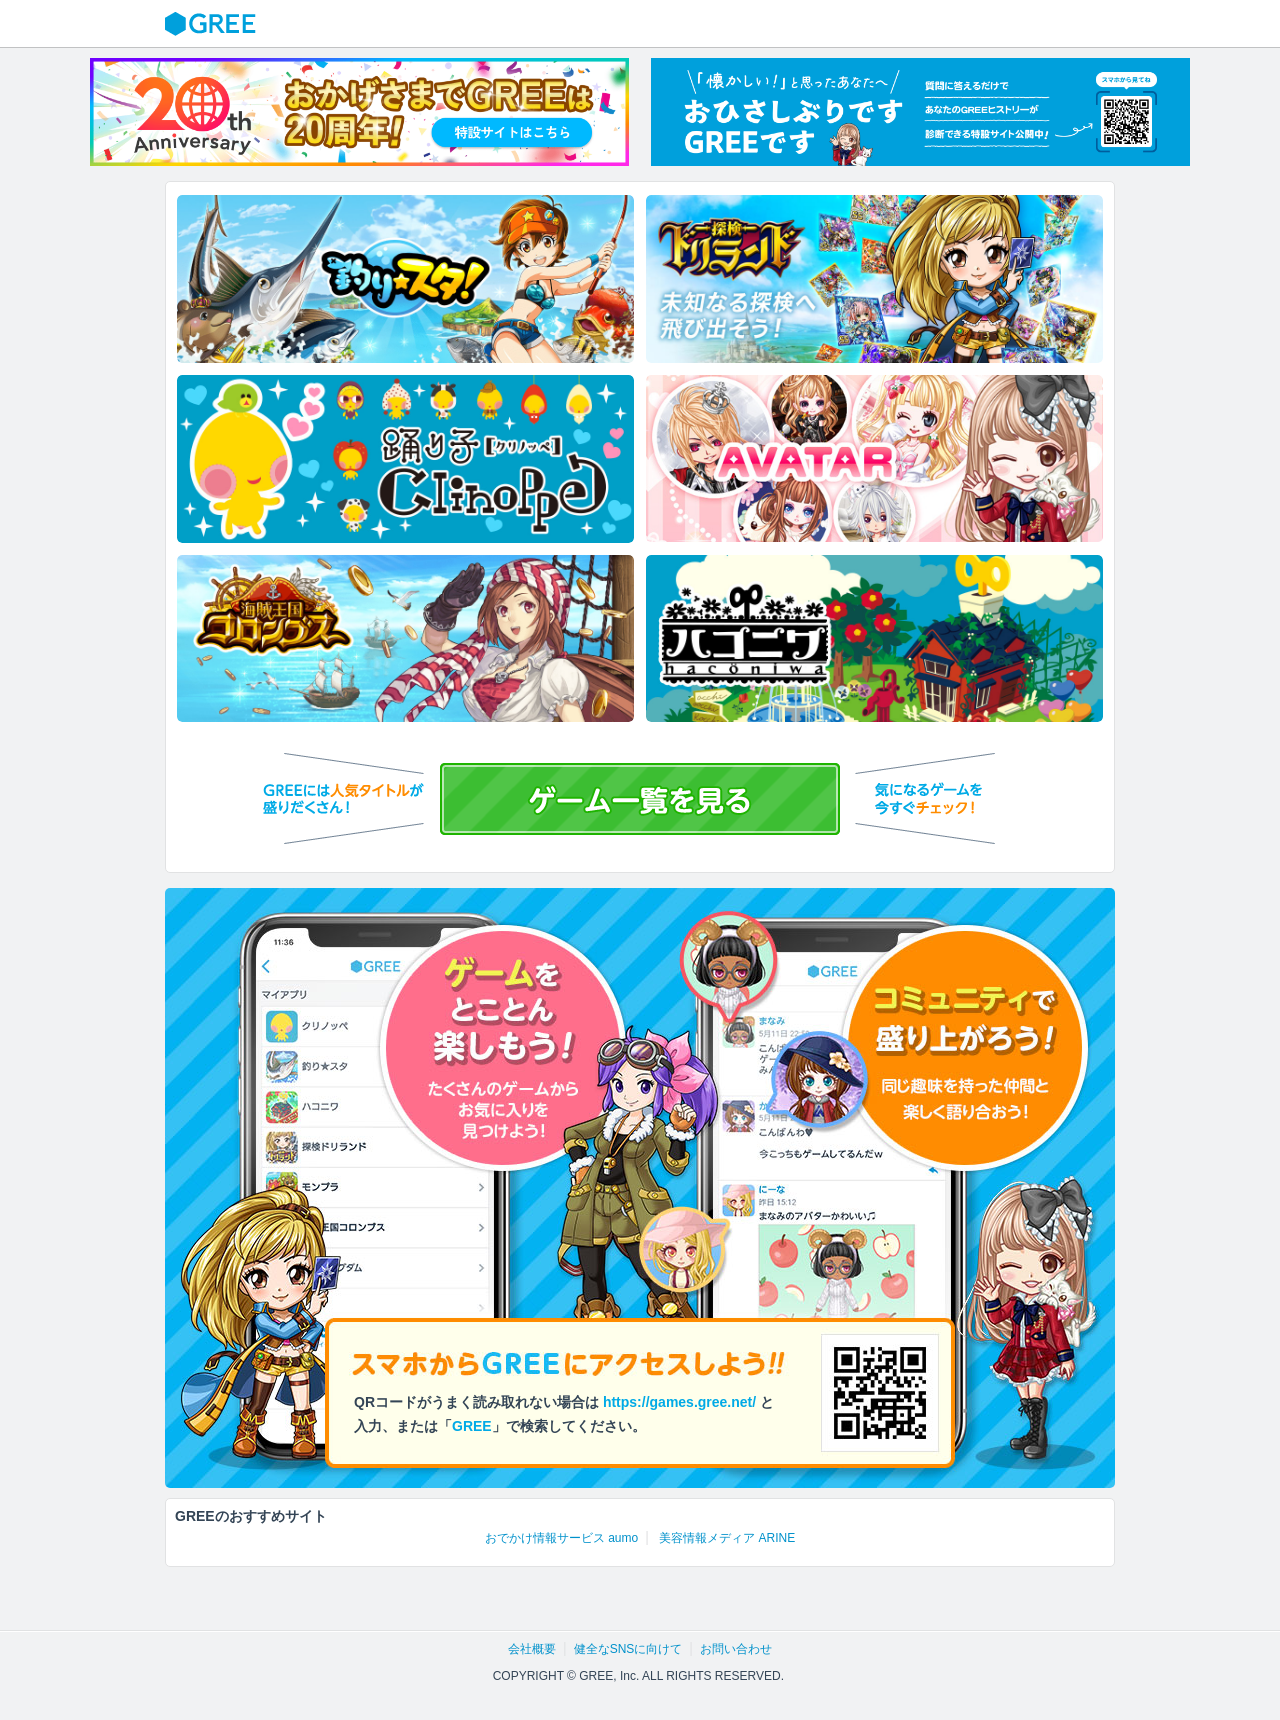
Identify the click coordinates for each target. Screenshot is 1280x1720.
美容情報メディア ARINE (727, 1538)
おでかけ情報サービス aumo (561, 1538)
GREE (213, 24)
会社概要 (532, 1649)
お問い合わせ (736, 1649)
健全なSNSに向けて (628, 1649)
